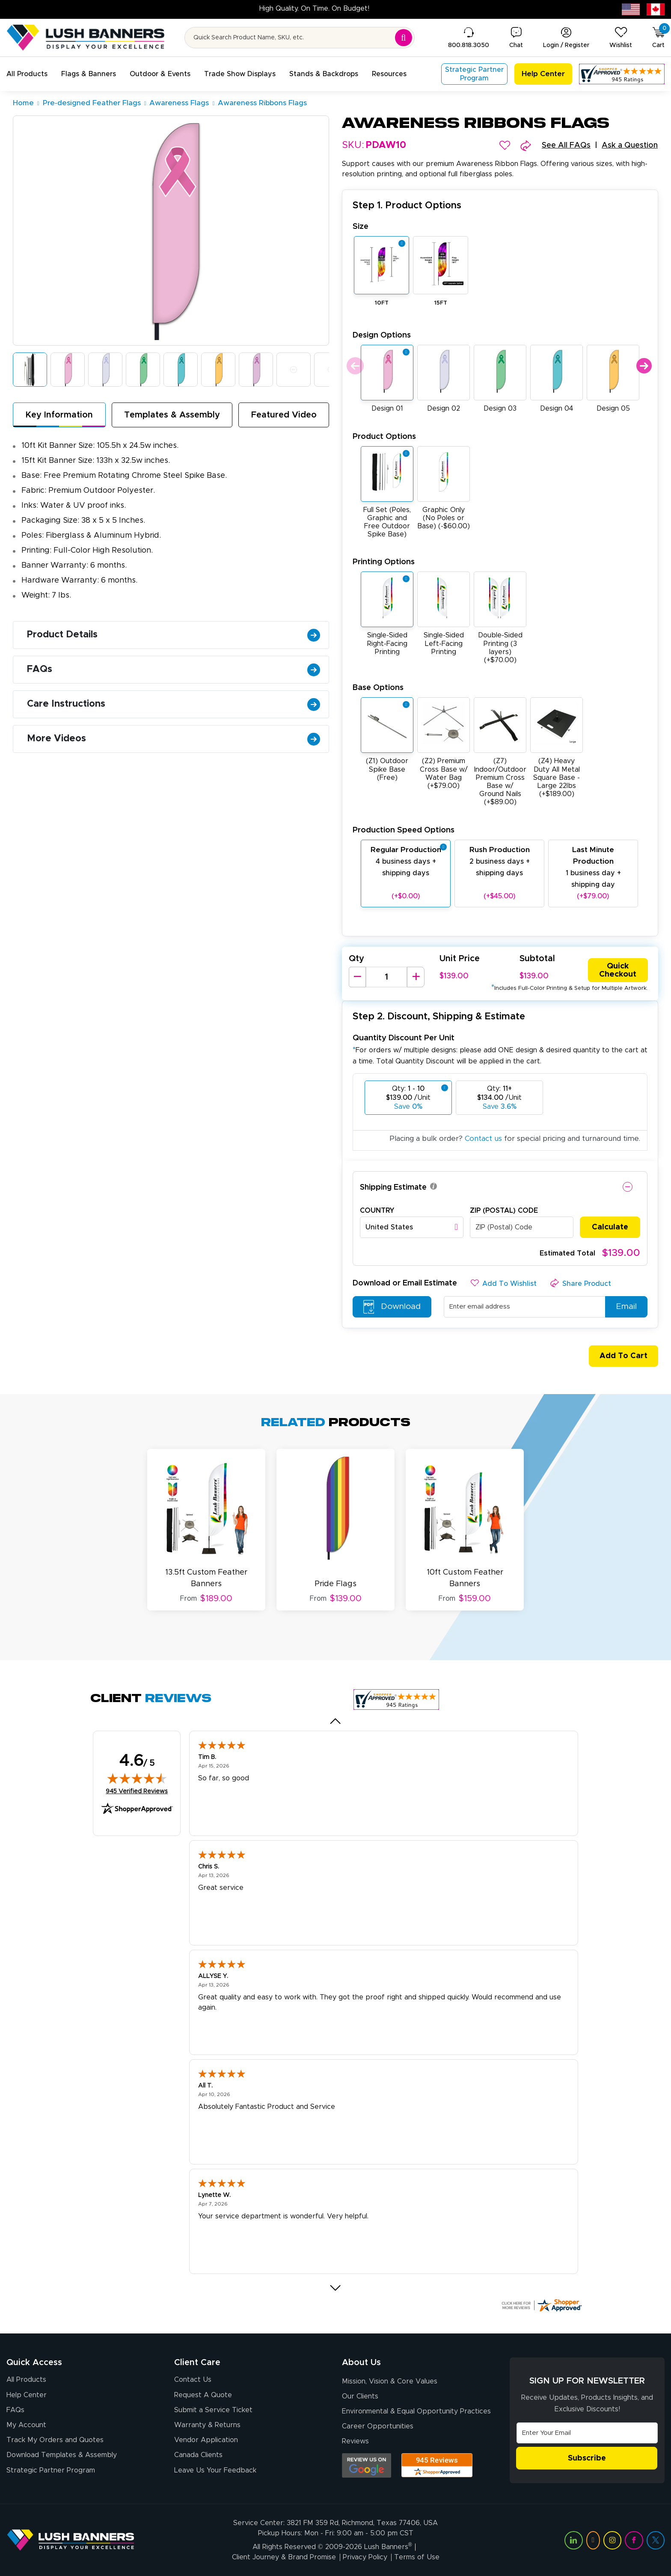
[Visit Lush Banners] (70, 2540)
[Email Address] (587, 2433)
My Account (26, 2425)
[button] (27, 74)
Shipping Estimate (393, 1187)
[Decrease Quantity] (357, 977)
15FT (440, 303)
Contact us (483, 1138)
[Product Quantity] (386, 977)
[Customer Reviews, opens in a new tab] (622, 74)
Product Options (384, 436)
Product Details (173, 635)
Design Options (382, 335)
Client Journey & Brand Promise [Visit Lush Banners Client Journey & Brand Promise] (284, 2557)
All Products (26, 2379)
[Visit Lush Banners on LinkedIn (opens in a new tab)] (573, 2540)
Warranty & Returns (207, 2425)
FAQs (173, 669)
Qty (356, 958)
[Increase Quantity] (415, 977)
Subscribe (587, 2458)
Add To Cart (619, 1356)
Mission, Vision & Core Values (389, 2381)
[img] (137, 1778)
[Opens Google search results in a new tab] (366, 2465)
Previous (354, 365)
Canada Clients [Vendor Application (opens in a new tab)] (198, 2455)
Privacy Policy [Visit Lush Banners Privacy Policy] (365, 2557)
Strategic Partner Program (50, 2470)
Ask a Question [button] (630, 145)
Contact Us (192, 2379)
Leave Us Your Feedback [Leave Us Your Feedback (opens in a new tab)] (215, 2470)
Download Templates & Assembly (61, 2455)
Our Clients (360, 2396)
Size (360, 226)
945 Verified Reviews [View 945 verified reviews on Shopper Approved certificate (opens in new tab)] (137, 1790)
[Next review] (335, 2288)
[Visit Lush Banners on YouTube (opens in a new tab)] (593, 2540)
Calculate (610, 1227)
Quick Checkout (617, 970)
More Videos (173, 738)
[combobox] (411, 1227)
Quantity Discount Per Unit (403, 1038)
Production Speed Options (403, 830)
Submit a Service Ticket (213, 2410)
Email (622, 1306)
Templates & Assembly (172, 415)
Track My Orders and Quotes (55, 2440)
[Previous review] (335, 1721)
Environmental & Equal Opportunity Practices (416, 2411)
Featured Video (284, 415)
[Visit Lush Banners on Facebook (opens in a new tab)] (634, 2540)
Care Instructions (173, 704)
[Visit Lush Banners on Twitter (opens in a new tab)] (656, 2540)
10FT (382, 303)
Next (643, 365)
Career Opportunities (377, 2426)
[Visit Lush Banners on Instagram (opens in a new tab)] (612, 2540)
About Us (361, 2362)
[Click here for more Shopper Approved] (541, 2305)
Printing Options (384, 562)
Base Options (378, 688)
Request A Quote (203, 2395)
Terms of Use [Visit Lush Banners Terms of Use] (416, 2557)
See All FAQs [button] (566, 145)
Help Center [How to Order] (26, 2395)
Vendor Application (206, 2440)
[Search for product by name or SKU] (299, 37)
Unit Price (459, 958)
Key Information (59, 415)
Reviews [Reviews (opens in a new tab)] (355, 2441)
